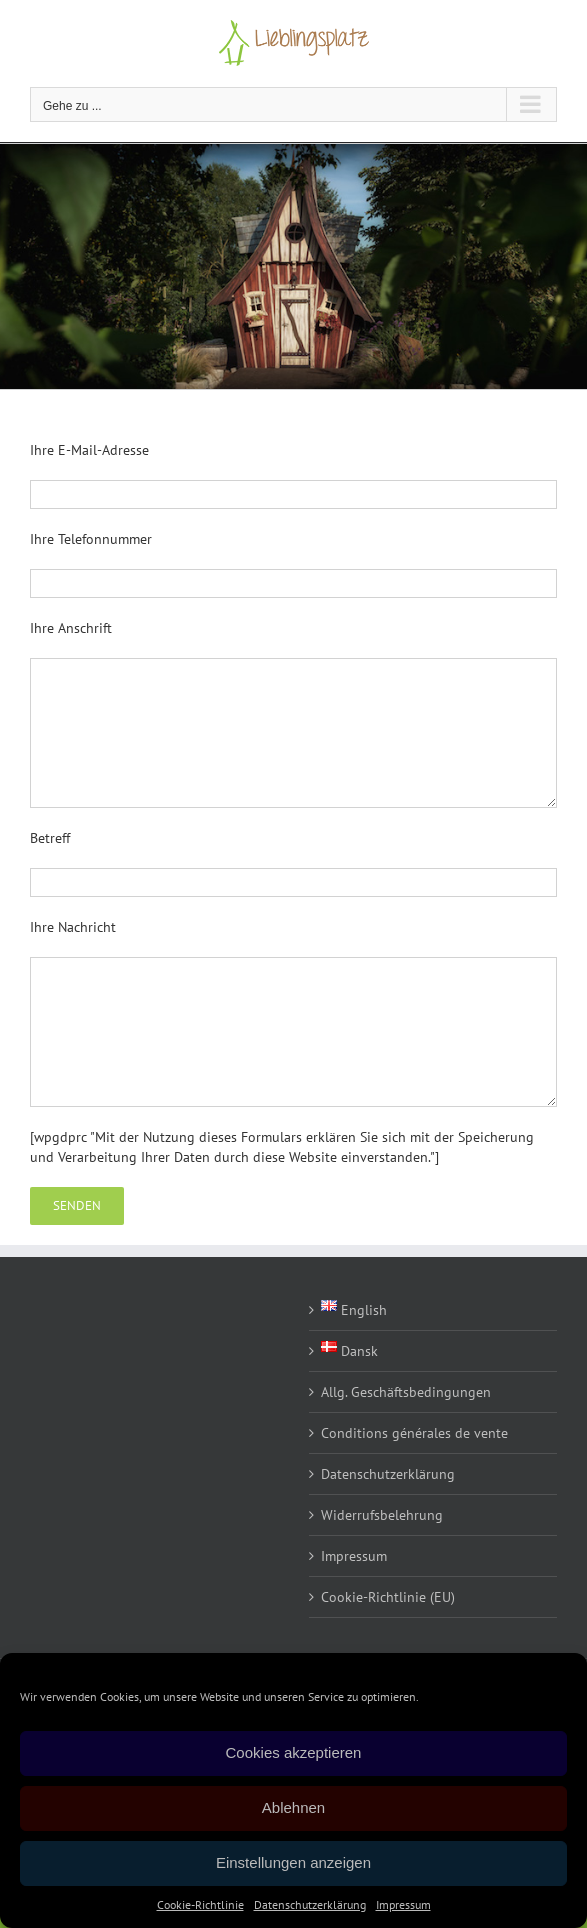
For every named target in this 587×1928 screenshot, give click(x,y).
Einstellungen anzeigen (293, 1862)
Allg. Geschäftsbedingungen (406, 1392)
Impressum (403, 1904)
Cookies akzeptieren (294, 1752)
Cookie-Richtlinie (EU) (388, 1597)
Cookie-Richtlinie (200, 1904)
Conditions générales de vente (414, 1433)
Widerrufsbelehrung (382, 1515)
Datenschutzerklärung (310, 1904)
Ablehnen (293, 1807)
